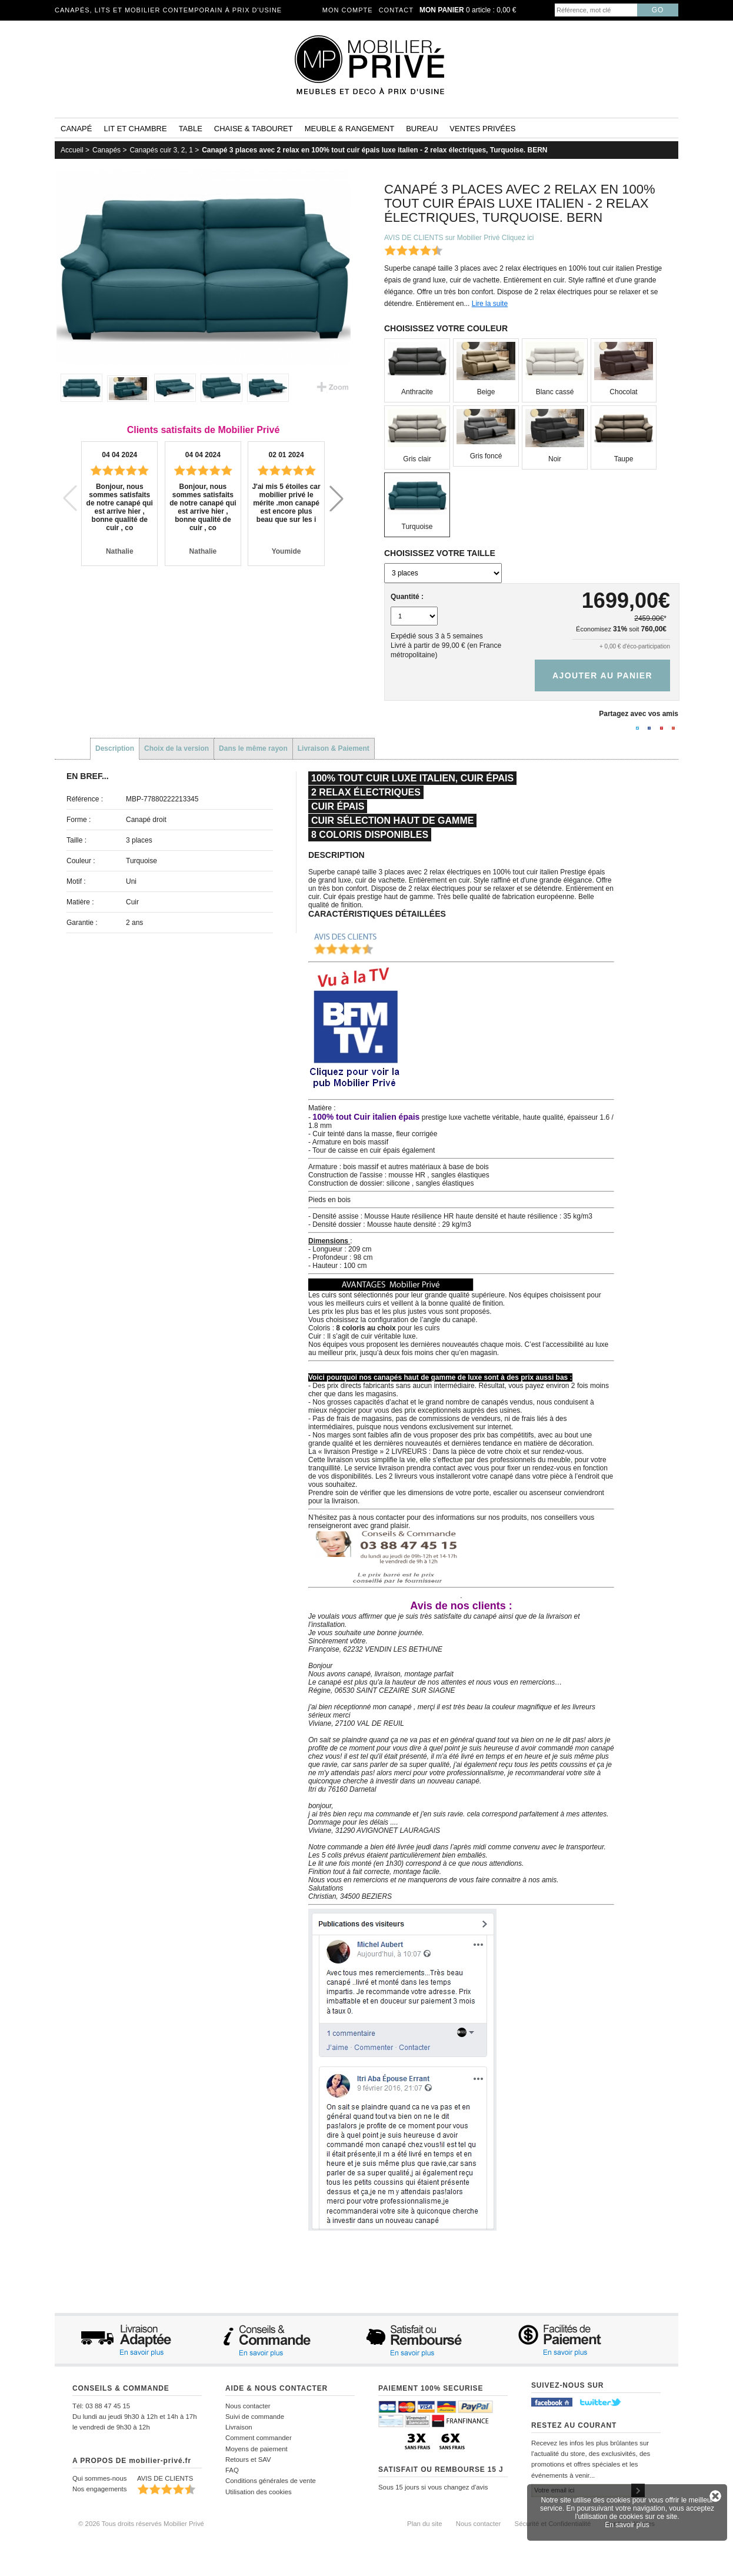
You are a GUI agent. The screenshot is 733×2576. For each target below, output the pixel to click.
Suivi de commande (254, 2416)
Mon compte (347, 10)
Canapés (106, 150)
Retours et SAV (248, 2459)
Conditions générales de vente (270, 2480)
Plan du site (424, 2523)
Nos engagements (99, 2488)
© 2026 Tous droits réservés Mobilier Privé (141, 2523)
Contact (396, 10)
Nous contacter (248, 2405)
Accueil (72, 150)
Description (114, 748)
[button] (336, 498)
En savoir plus (627, 2525)
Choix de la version (176, 748)
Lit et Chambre (135, 128)
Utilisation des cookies (258, 2491)
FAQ (232, 2470)
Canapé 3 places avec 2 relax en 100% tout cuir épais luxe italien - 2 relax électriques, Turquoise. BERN (374, 150)
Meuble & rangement (349, 128)
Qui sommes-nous (99, 2478)
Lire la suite (490, 303)
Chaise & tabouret (253, 128)
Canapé (76, 128)
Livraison (238, 2427)
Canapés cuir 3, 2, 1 (160, 150)
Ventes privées (482, 128)
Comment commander (258, 2437)
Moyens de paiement (256, 2448)
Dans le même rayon (253, 748)
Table (190, 128)
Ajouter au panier (602, 675)
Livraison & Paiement (333, 748)
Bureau (422, 128)
